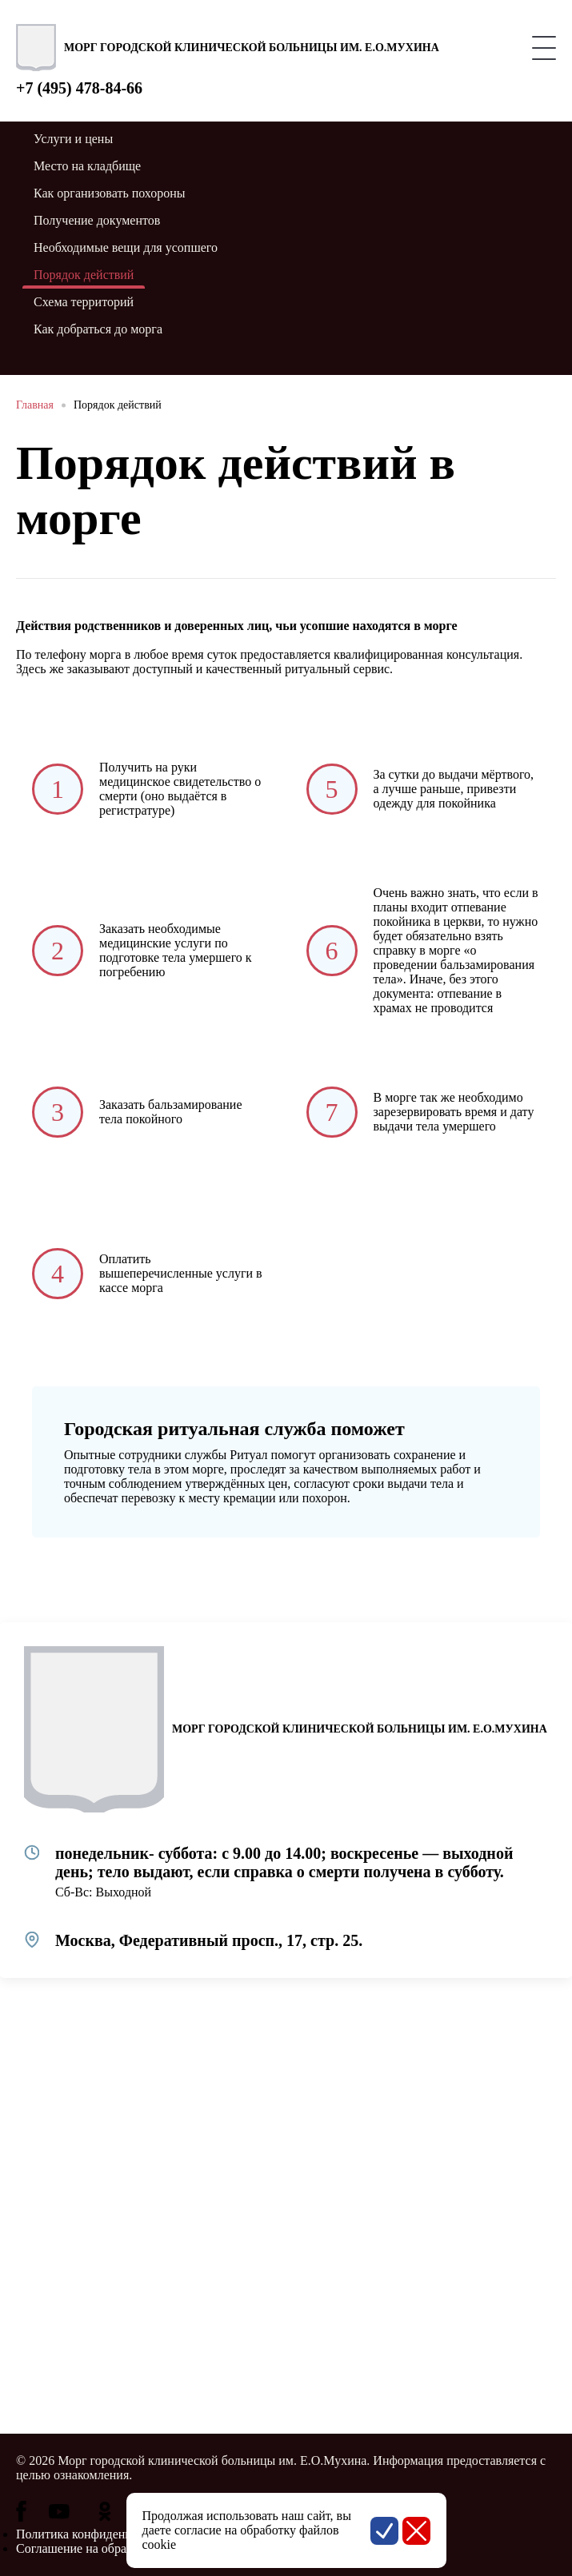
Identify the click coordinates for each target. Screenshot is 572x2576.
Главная (35, 405)
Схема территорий (84, 302)
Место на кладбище (87, 166)
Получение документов (97, 220)
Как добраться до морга (98, 329)
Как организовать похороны (110, 193)
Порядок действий (118, 405)
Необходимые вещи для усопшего (126, 247)
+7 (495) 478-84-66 (79, 88)
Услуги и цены (73, 139)
